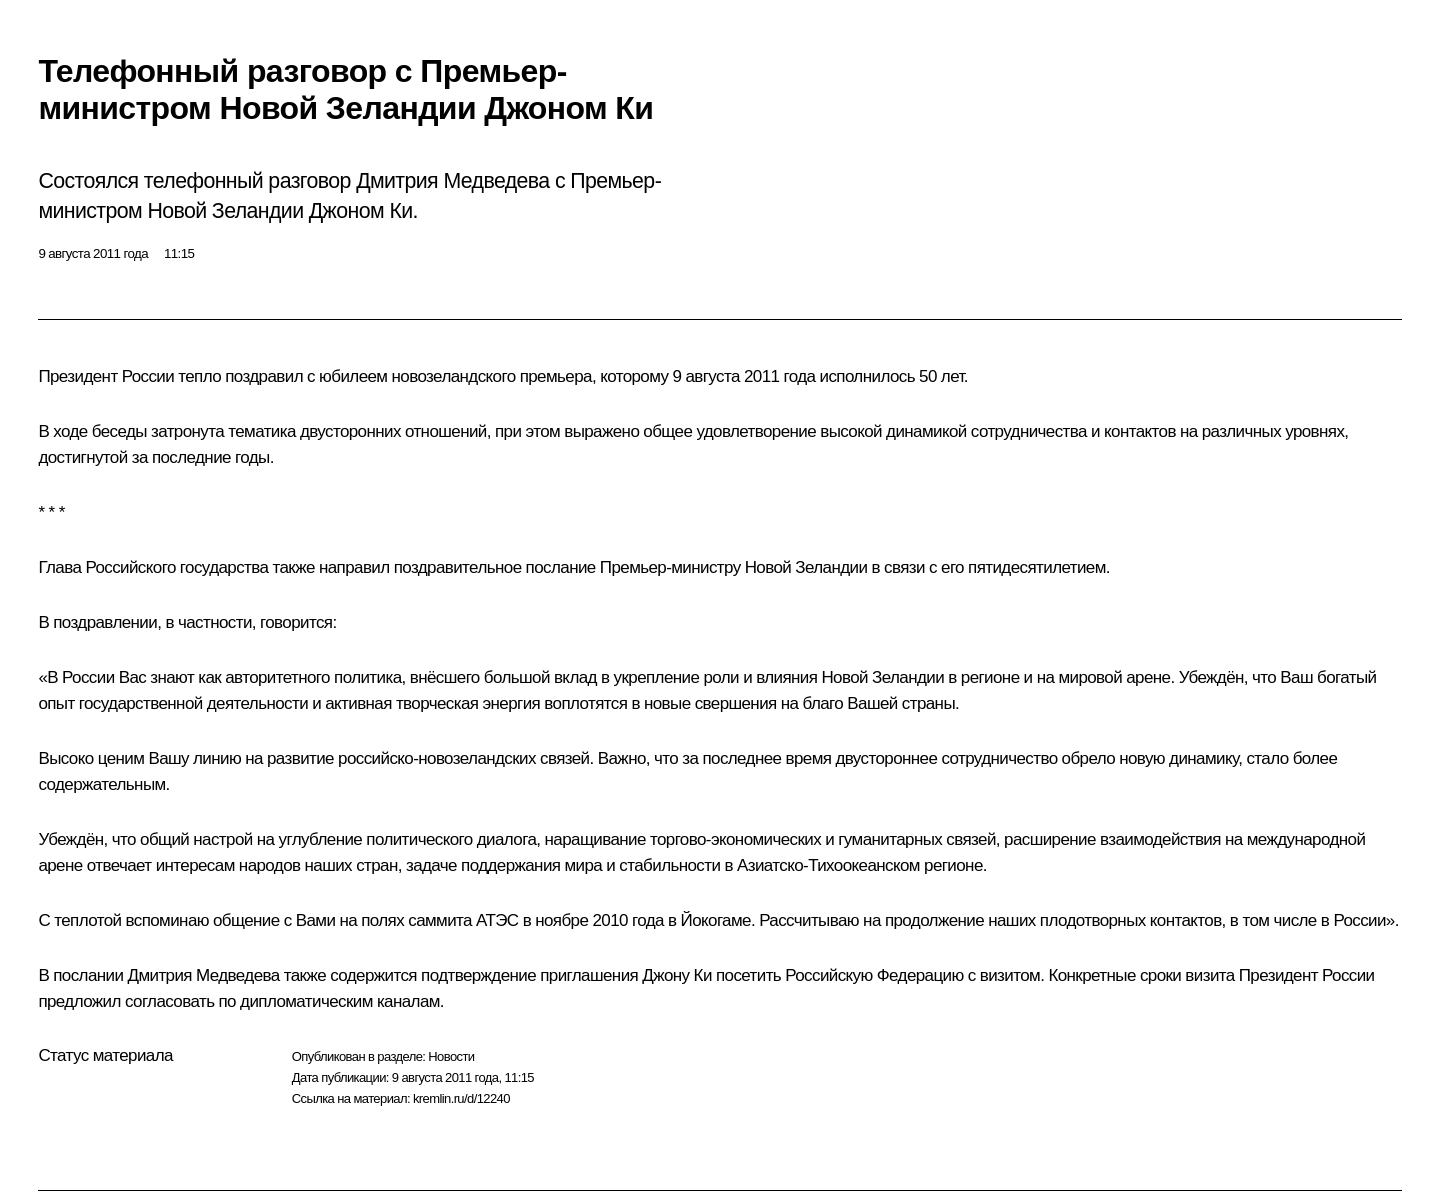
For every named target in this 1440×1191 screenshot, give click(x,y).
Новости (451, 1056)
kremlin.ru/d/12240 (461, 1098)
